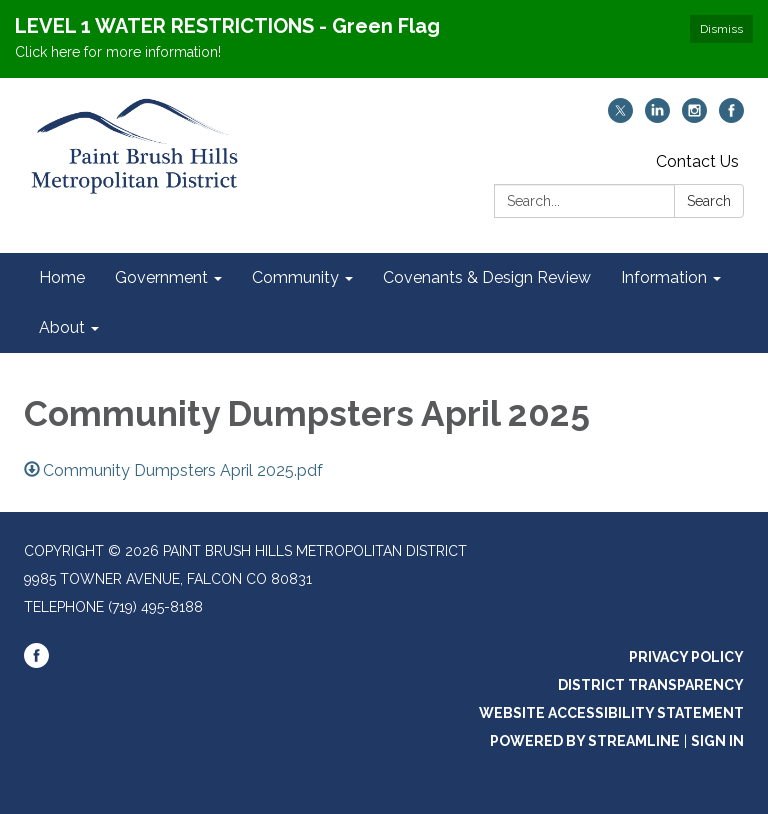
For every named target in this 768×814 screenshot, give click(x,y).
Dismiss (721, 29)
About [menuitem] (62, 327)
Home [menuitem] (62, 277)
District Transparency (651, 685)
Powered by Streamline (585, 741)
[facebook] (731, 117)
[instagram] (694, 117)
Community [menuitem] (295, 277)
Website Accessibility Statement (611, 713)
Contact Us (697, 161)
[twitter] (620, 117)
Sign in (717, 741)
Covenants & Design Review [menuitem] (487, 277)
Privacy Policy (686, 657)
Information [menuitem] (664, 277)
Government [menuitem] (161, 277)
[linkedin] (657, 117)
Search (709, 201)
